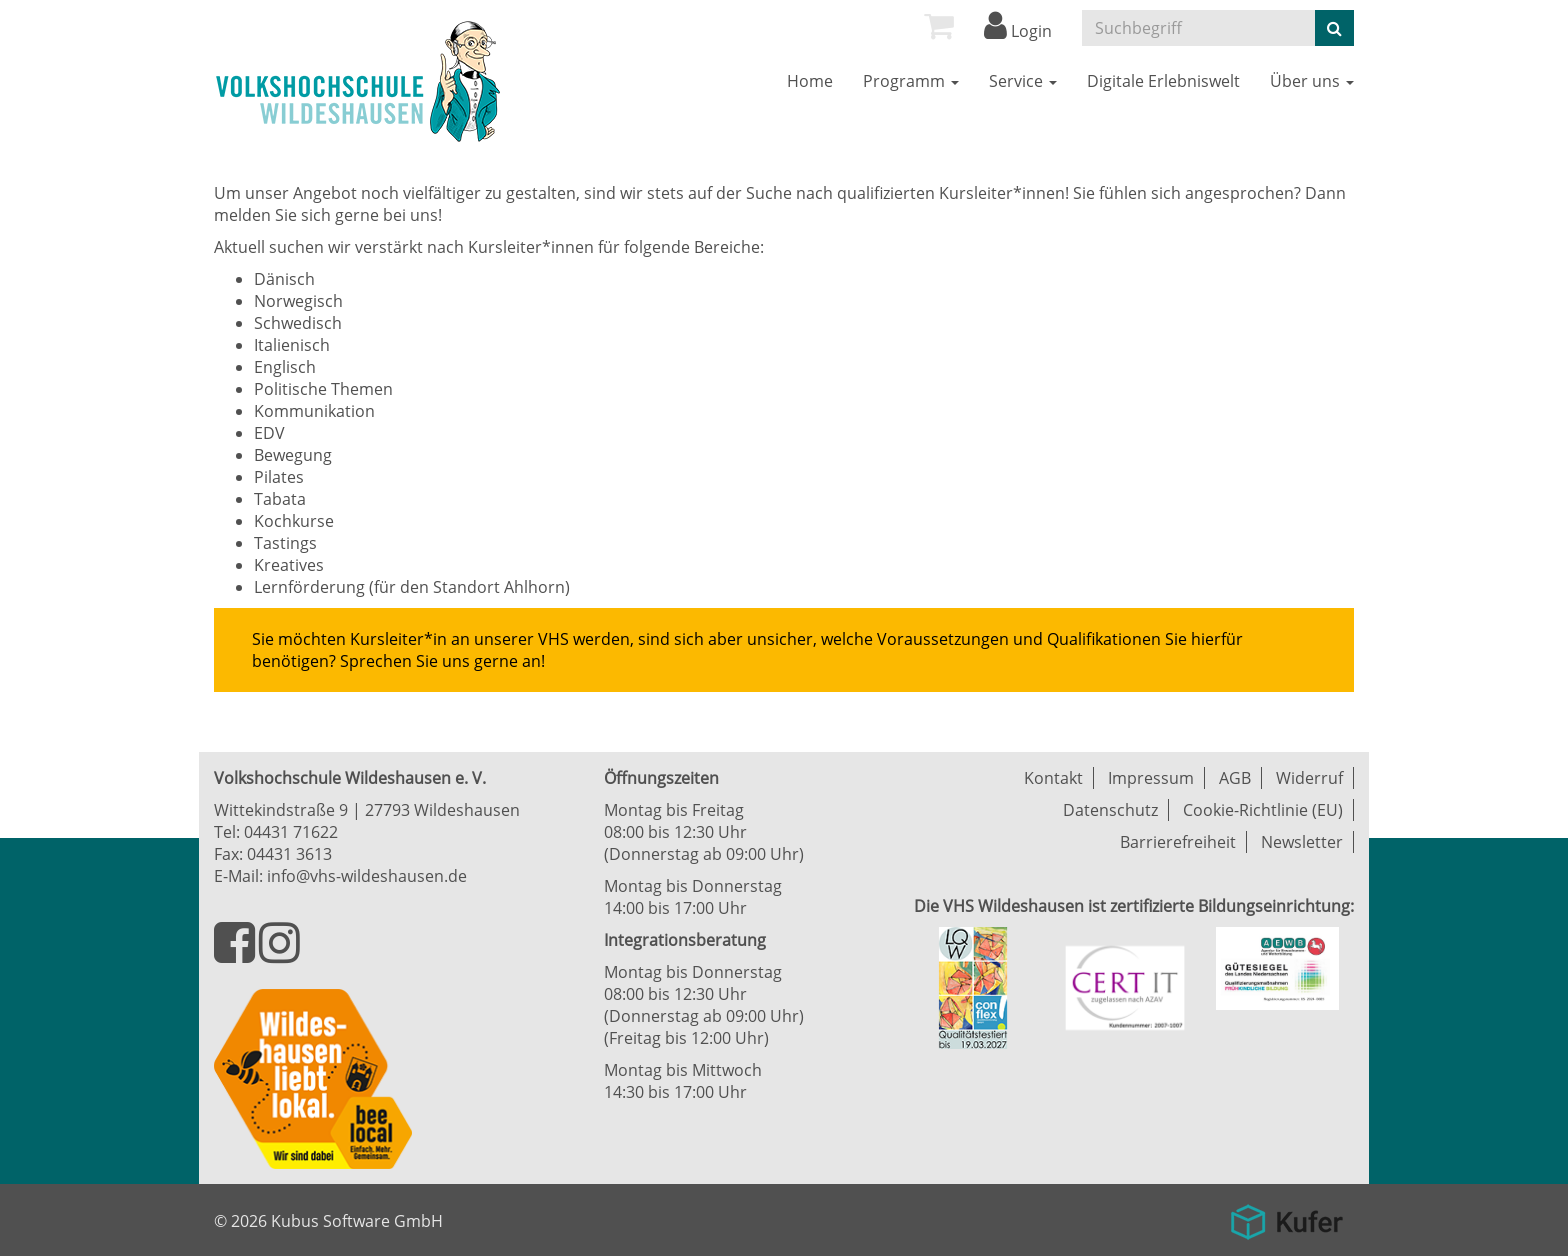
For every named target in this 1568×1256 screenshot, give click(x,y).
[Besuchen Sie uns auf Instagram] (279, 954)
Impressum (1151, 778)
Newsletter (1302, 842)
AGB (1235, 778)
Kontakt (1053, 778)
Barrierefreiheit (1178, 842)
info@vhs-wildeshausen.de (367, 876)
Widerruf (1309, 778)
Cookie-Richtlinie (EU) (1263, 810)
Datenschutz (1110, 810)
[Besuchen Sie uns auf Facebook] (236, 954)
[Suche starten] (1334, 28)
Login (1018, 31)
